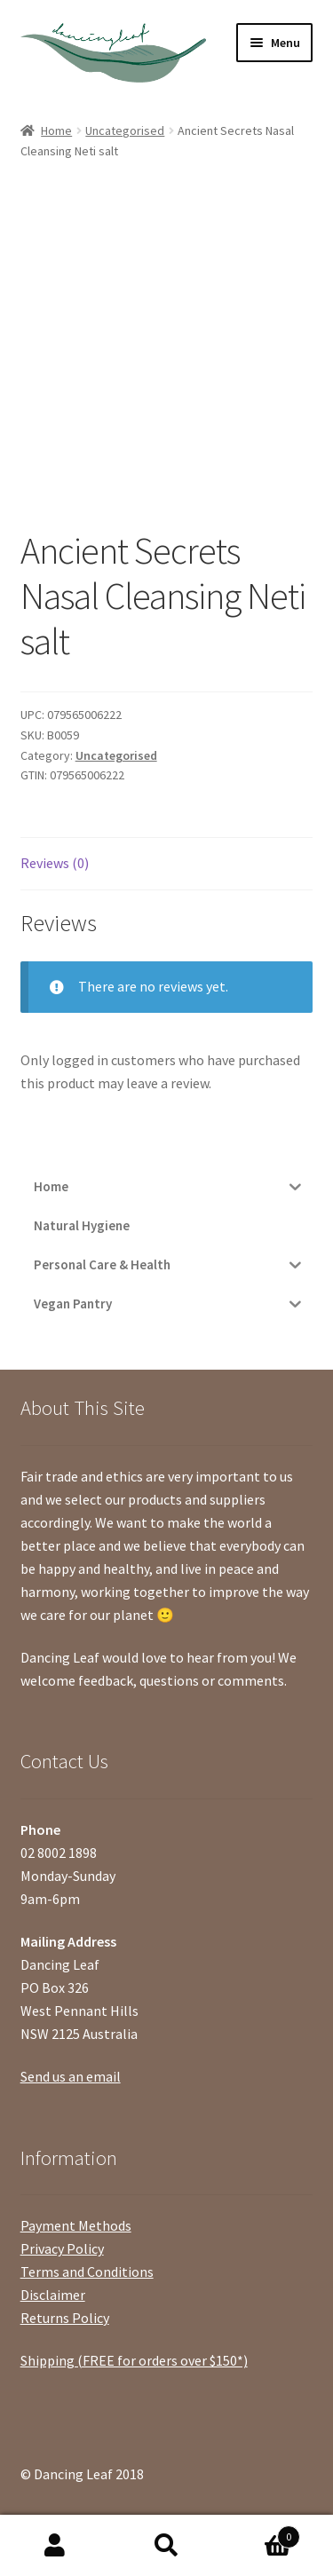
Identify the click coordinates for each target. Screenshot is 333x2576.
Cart (261, 2532)
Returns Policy (64, 2318)
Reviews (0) (54, 863)
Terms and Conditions (87, 2271)
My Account (55, 2546)
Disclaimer (52, 2294)
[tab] (166, 864)
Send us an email (70, 2076)
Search (166, 2546)
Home (56, 130)
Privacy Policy (62, 2248)
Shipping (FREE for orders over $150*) (134, 2360)
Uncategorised (124, 130)
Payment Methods (75, 2225)
